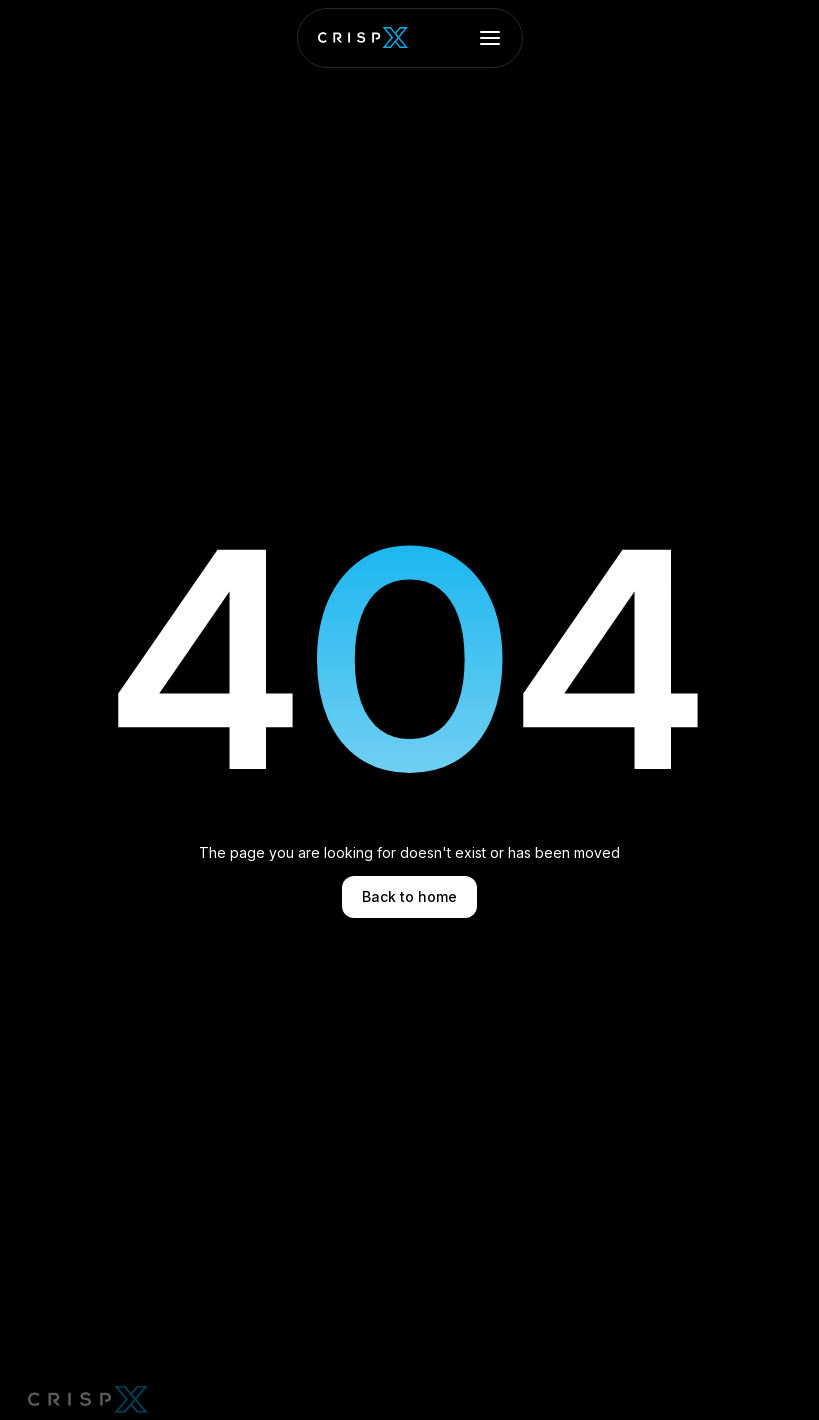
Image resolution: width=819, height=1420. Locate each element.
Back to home (409, 896)
